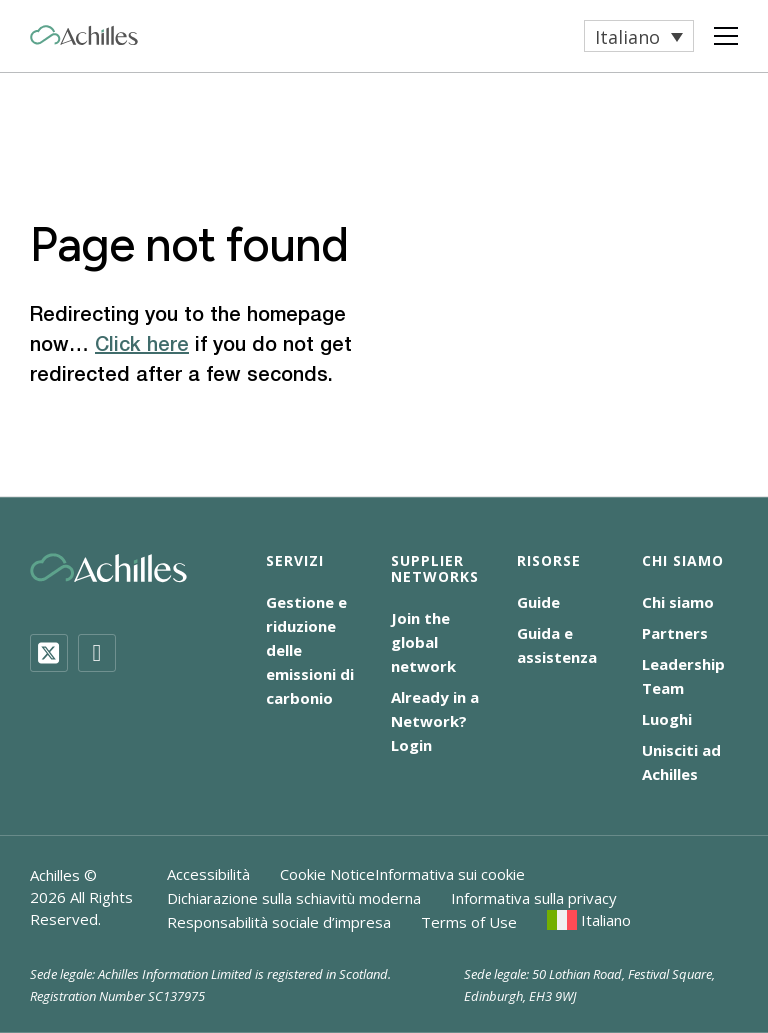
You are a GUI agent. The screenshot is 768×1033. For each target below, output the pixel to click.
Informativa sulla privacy (534, 898)
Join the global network (423, 642)
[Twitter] (49, 653)
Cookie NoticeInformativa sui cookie (402, 874)
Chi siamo (678, 602)
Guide (538, 602)
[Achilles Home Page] (84, 35)
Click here (142, 346)
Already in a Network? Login (435, 721)
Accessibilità (208, 874)
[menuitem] (639, 36)
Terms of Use (469, 922)
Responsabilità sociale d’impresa (279, 922)
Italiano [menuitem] (627, 37)
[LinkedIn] (97, 653)
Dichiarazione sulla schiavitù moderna (294, 898)
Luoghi (667, 719)
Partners (675, 633)
